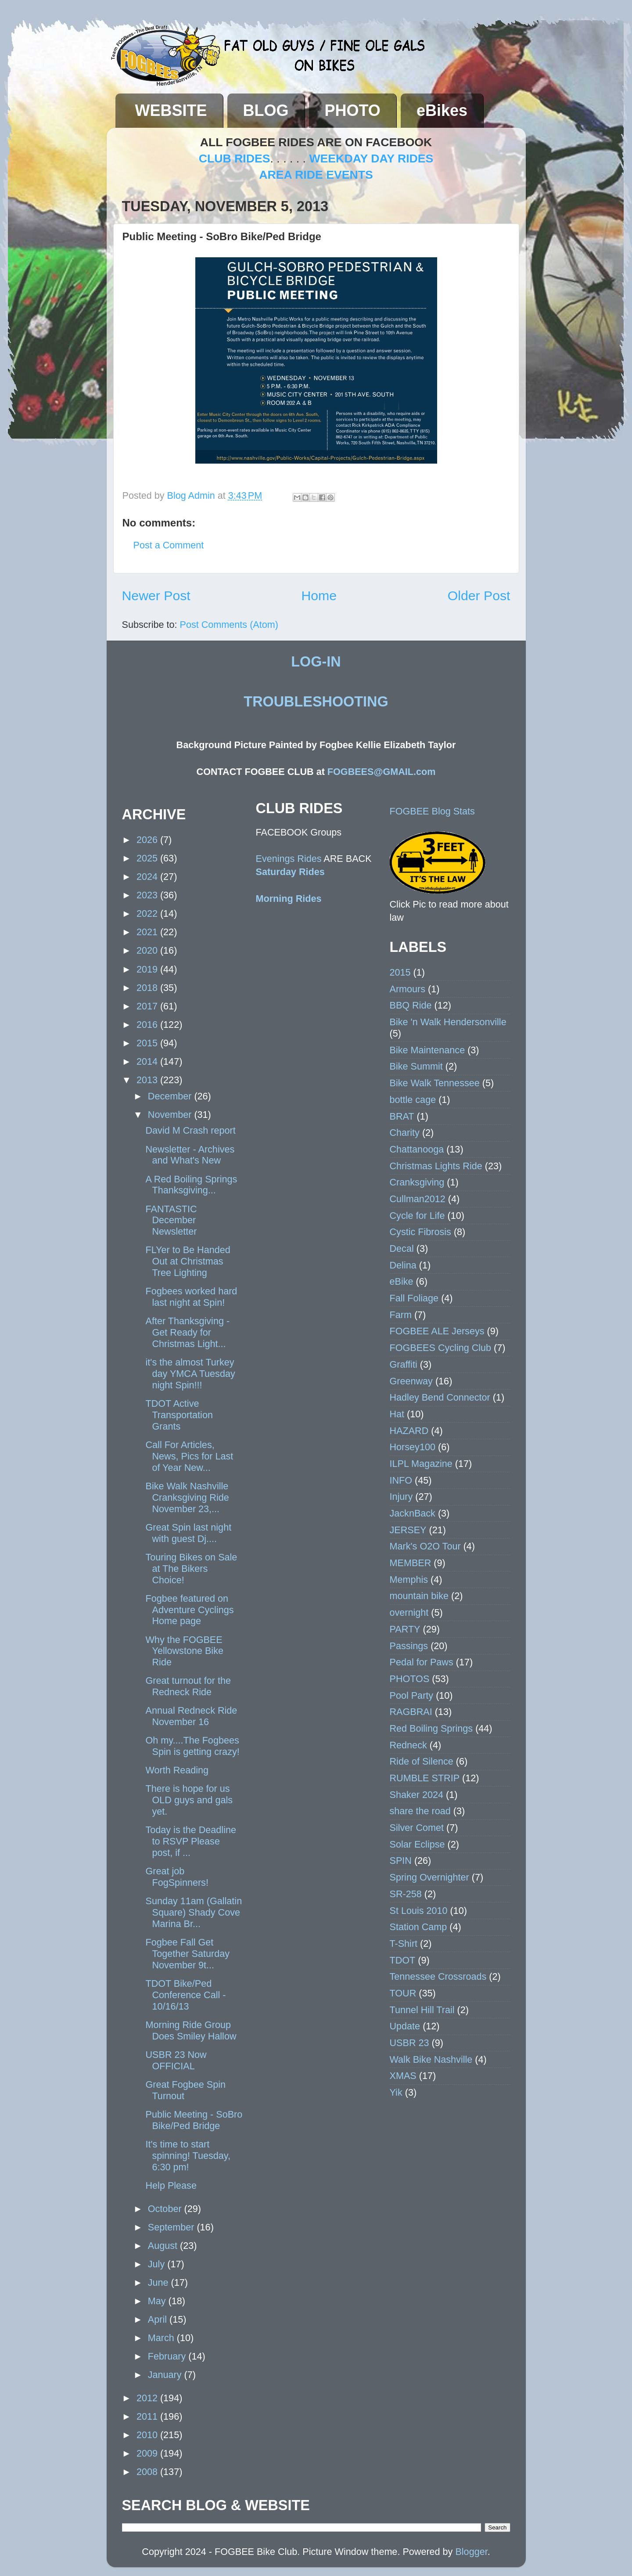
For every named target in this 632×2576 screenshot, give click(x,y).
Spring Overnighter (429, 1877)
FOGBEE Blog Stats (432, 811)
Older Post (479, 595)
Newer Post (156, 595)
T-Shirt (404, 1943)
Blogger (471, 2551)
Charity (405, 1132)
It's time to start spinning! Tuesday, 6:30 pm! (187, 2155)
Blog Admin (192, 495)
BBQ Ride (411, 1005)
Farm (401, 1314)
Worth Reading (176, 1770)
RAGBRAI (411, 1711)
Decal (402, 1248)
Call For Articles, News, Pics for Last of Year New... (189, 1456)
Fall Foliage (414, 1298)
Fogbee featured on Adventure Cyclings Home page (189, 1610)
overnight (409, 1612)
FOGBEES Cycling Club (441, 1347)
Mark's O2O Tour (425, 1546)
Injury (401, 1496)
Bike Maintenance (427, 1050)
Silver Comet (417, 1827)
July (157, 2264)
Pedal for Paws (421, 1662)
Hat (397, 1414)
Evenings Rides (289, 858)
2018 (148, 987)
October (166, 2208)
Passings (409, 1645)
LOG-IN (316, 662)
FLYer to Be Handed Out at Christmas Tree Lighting (187, 1261)
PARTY (405, 1629)
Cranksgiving (417, 1182)
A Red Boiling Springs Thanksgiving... (191, 1185)
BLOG (266, 110)
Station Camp (418, 1926)
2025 (148, 858)
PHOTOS (410, 1678)
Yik (396, 2092)
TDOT (403, 1960)
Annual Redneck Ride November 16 (191, 1716)
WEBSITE (171, 110)
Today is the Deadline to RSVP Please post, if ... (190, 1841)
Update (405, 2026)
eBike (401, 1281)
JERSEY (408, 1529)
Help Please (170, 2185)
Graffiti (403, 1364)
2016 (148, 1024)
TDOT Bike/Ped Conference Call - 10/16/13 (185, 1995)
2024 (148, 876)
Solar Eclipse (417, 1844)
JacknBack (412, 1513)
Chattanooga (417, 1149)
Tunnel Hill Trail (422, 2009)
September (172, 2227)
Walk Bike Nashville (431, 2059)
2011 (148, 2416)
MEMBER (410, 1562)
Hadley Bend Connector (440, 1397)
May (158, 2300)
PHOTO (353, 110)
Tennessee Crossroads (438, 1976)
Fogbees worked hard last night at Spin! (191, 1297)
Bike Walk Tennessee (435, 1082)
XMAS (403, 2075)
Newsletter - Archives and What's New (189, 1155)
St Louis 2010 (419, 1910)
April (158, 2319)
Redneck (408, 1745)
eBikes (442, 110)
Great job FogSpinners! (176, 1877)
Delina (403, 1265)
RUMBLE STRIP (425, 1778)
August (164, 2245)
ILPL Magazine (421, 1463)
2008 (148, 2471)
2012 (148, 2397)
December (171, 1096)
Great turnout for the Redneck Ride (187, 1686)
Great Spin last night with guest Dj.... (188, 1533)
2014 (148, 1061)
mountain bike (419, 1595)
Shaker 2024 (416, 1794)
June (159, 2282)
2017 (148, 1006)
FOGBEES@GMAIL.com (381, 771)
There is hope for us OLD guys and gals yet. (189, 1800)
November (171, 1114)
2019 (148, 969)
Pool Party (412, 1695)
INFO (401, 1480)
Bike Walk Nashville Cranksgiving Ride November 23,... (187, 1497)
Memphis (409, 1579)
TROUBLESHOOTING (316, 702)
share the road (420, 1810)
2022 (148, 913)
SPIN (401, 1860)
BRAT (402, 1116)
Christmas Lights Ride (436, 1165)
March (162, 2337)
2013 (148, 1079)
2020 (148, 950)
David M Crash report (190, 1130)
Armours (408, 989)
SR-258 (406, 1893)
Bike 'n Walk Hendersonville (448, 1021)
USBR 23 (409, 2042)
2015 (148, 1043)
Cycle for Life (417, 1215)
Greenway (411, 1381)
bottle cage (413, 1099)
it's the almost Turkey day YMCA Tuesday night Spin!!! (190, 1374)
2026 (148, 839)
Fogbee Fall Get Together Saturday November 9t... (187, 1954)
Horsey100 (412, 1446)
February (168, 2356)
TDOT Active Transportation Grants (178, 1415)
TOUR (403, 1993)
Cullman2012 (417, 1198)
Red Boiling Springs (431, 1728)
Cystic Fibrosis (420, 1231)
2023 (148, 895)
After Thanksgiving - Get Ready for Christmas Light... (187, 1332)
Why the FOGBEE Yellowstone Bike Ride (184, 1651)
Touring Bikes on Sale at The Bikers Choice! (191, 1568)
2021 (148, 931)
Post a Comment (168, 545)
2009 (148, 2453)
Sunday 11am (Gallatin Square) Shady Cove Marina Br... (193, 1912)
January (166, 2374)
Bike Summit (416, 1066)
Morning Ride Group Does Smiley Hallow (190, 2030)
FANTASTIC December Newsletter (171, 1220)
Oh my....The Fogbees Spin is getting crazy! (192, 1746)
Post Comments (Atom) (229, 624)
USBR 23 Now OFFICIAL (175, 2060)
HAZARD (409, 1430)
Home (319, 595)
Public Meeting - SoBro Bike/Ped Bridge (193, 2120)
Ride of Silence (421, 1761)
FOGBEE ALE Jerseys (437, 1331)
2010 (148, 2434)
